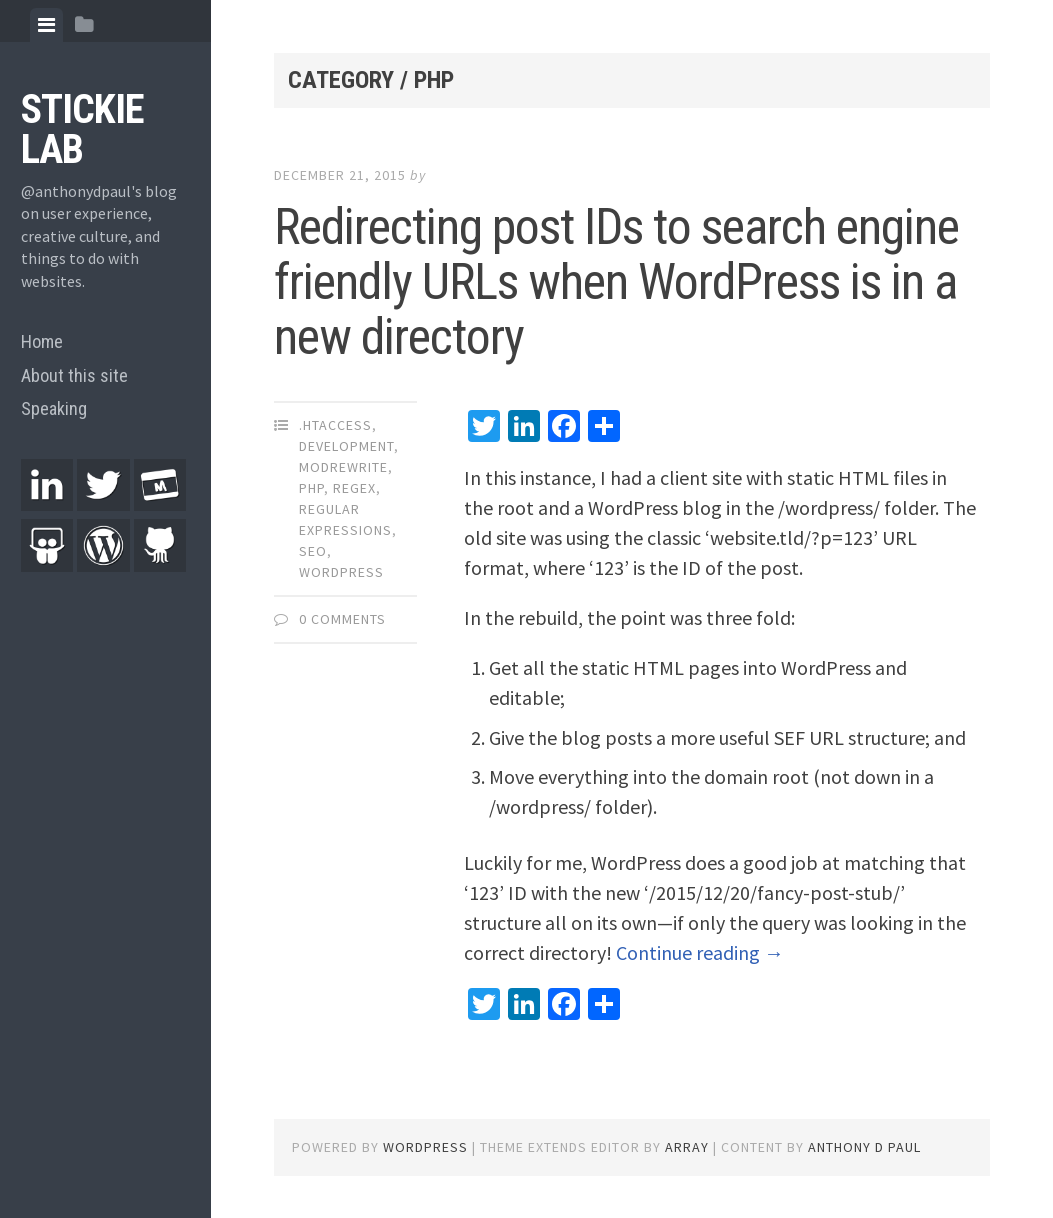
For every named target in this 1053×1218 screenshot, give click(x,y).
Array (687, 1147)
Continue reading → (700, 952)
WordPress (341, 572)
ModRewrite (343, 467)
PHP (311, 488)
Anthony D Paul (864, 1147)
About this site (74, 375)
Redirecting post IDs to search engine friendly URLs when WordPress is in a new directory (616, 282)
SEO (313, 551)
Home (42, 341)
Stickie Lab (82, 129)
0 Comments (342, 619)
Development (346, 446)
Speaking (54, 408)
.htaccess (335, 425)
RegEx (354, 488)
